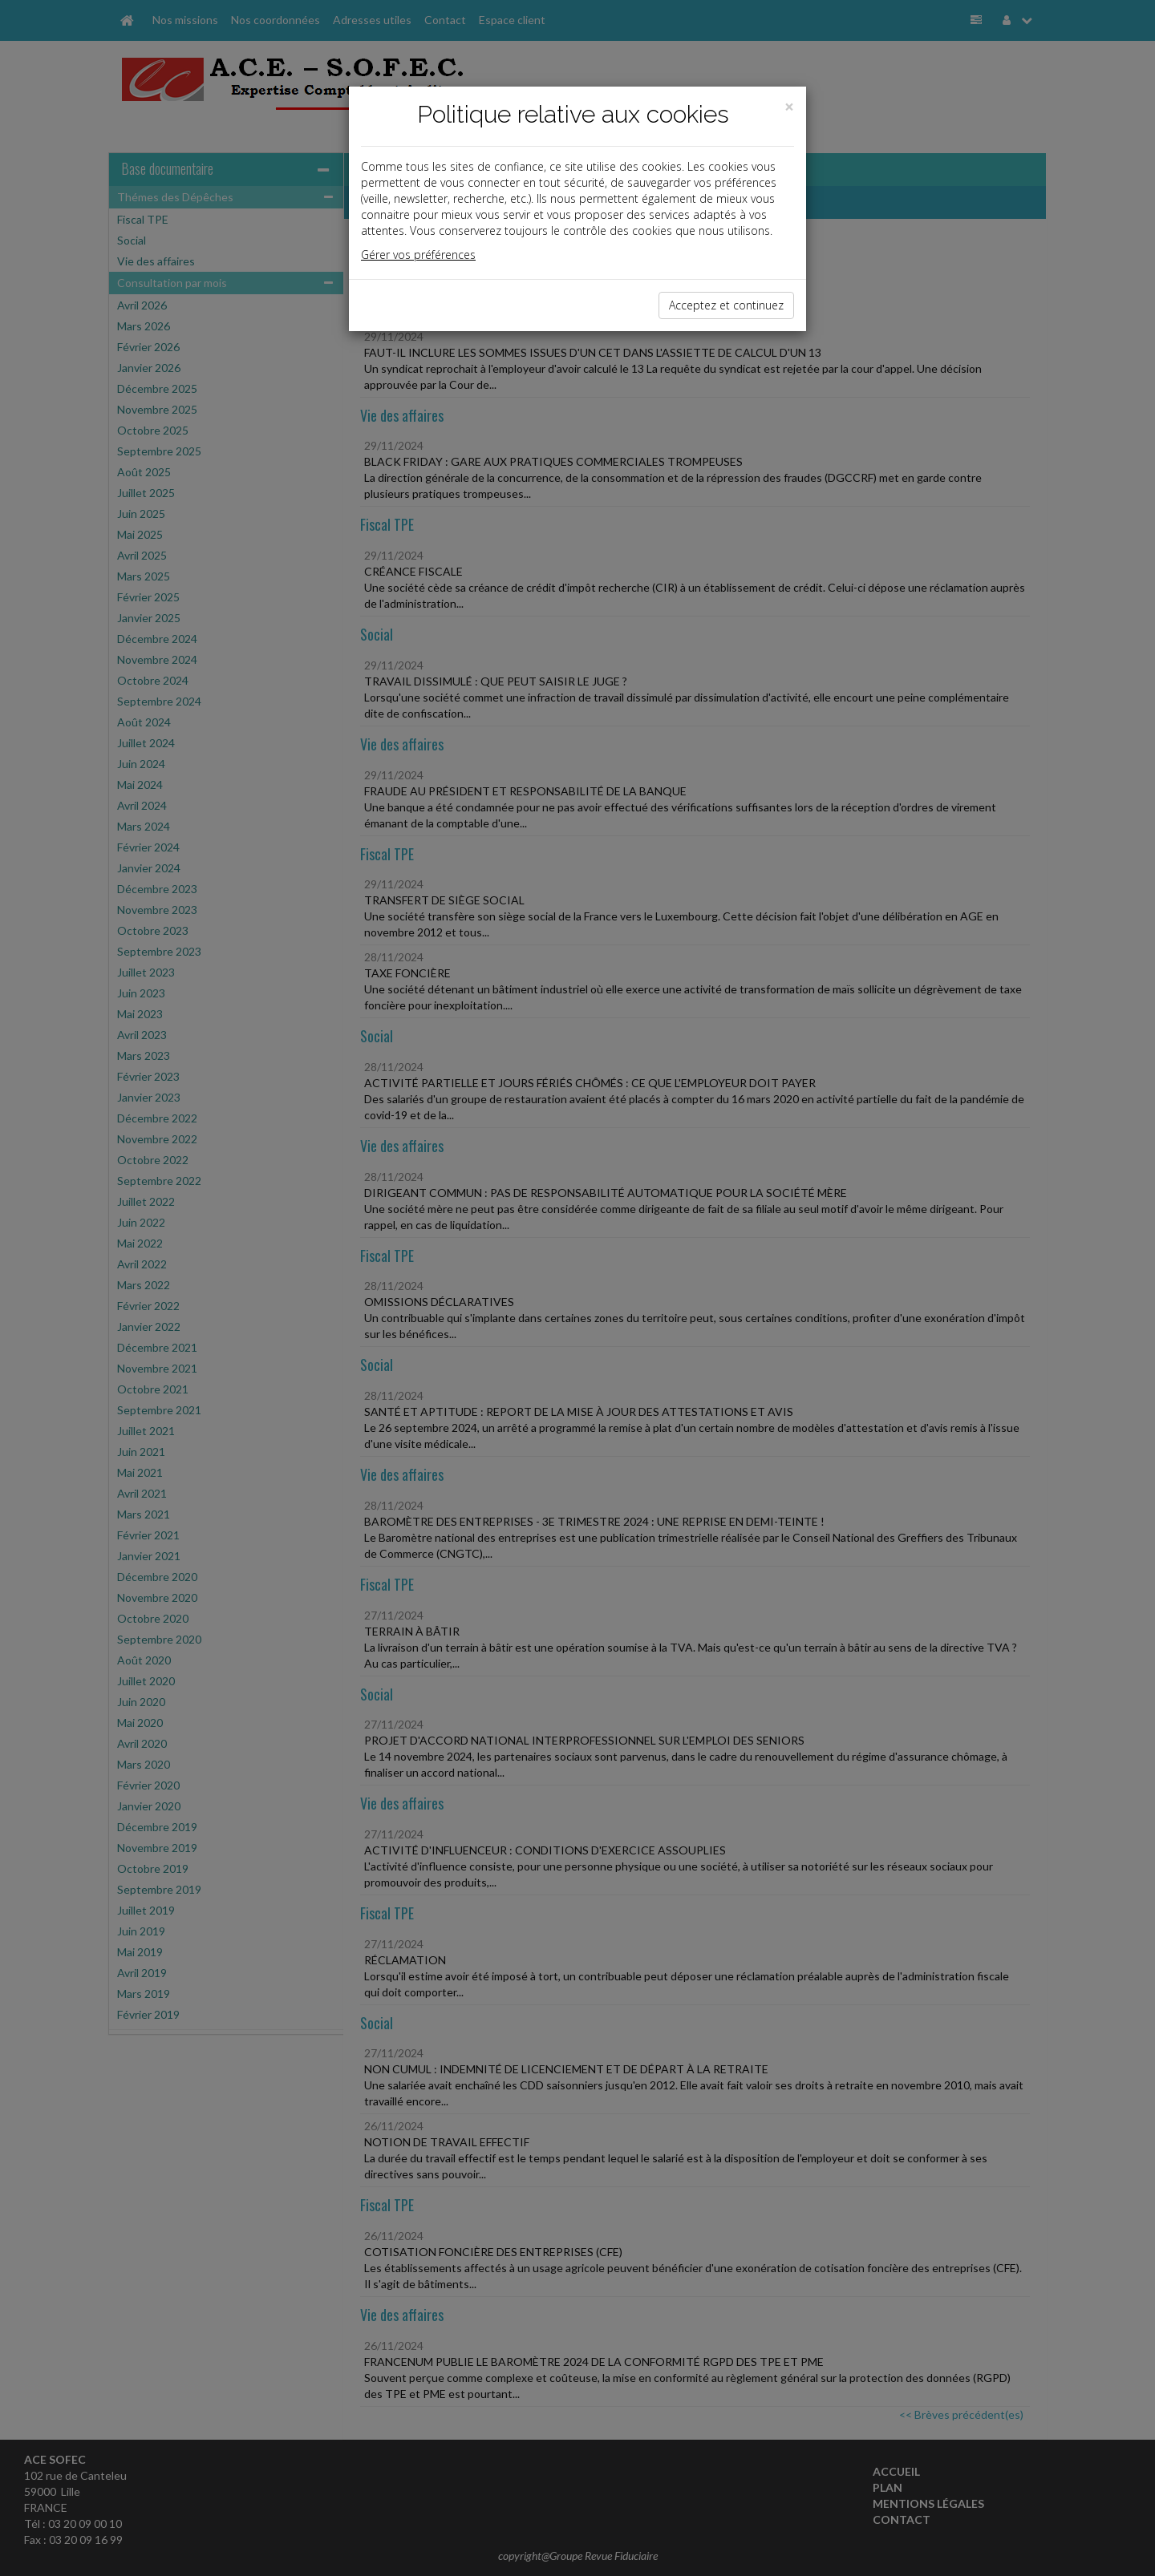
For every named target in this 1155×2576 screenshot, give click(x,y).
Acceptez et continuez (726, 305)
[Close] (789, 107)
